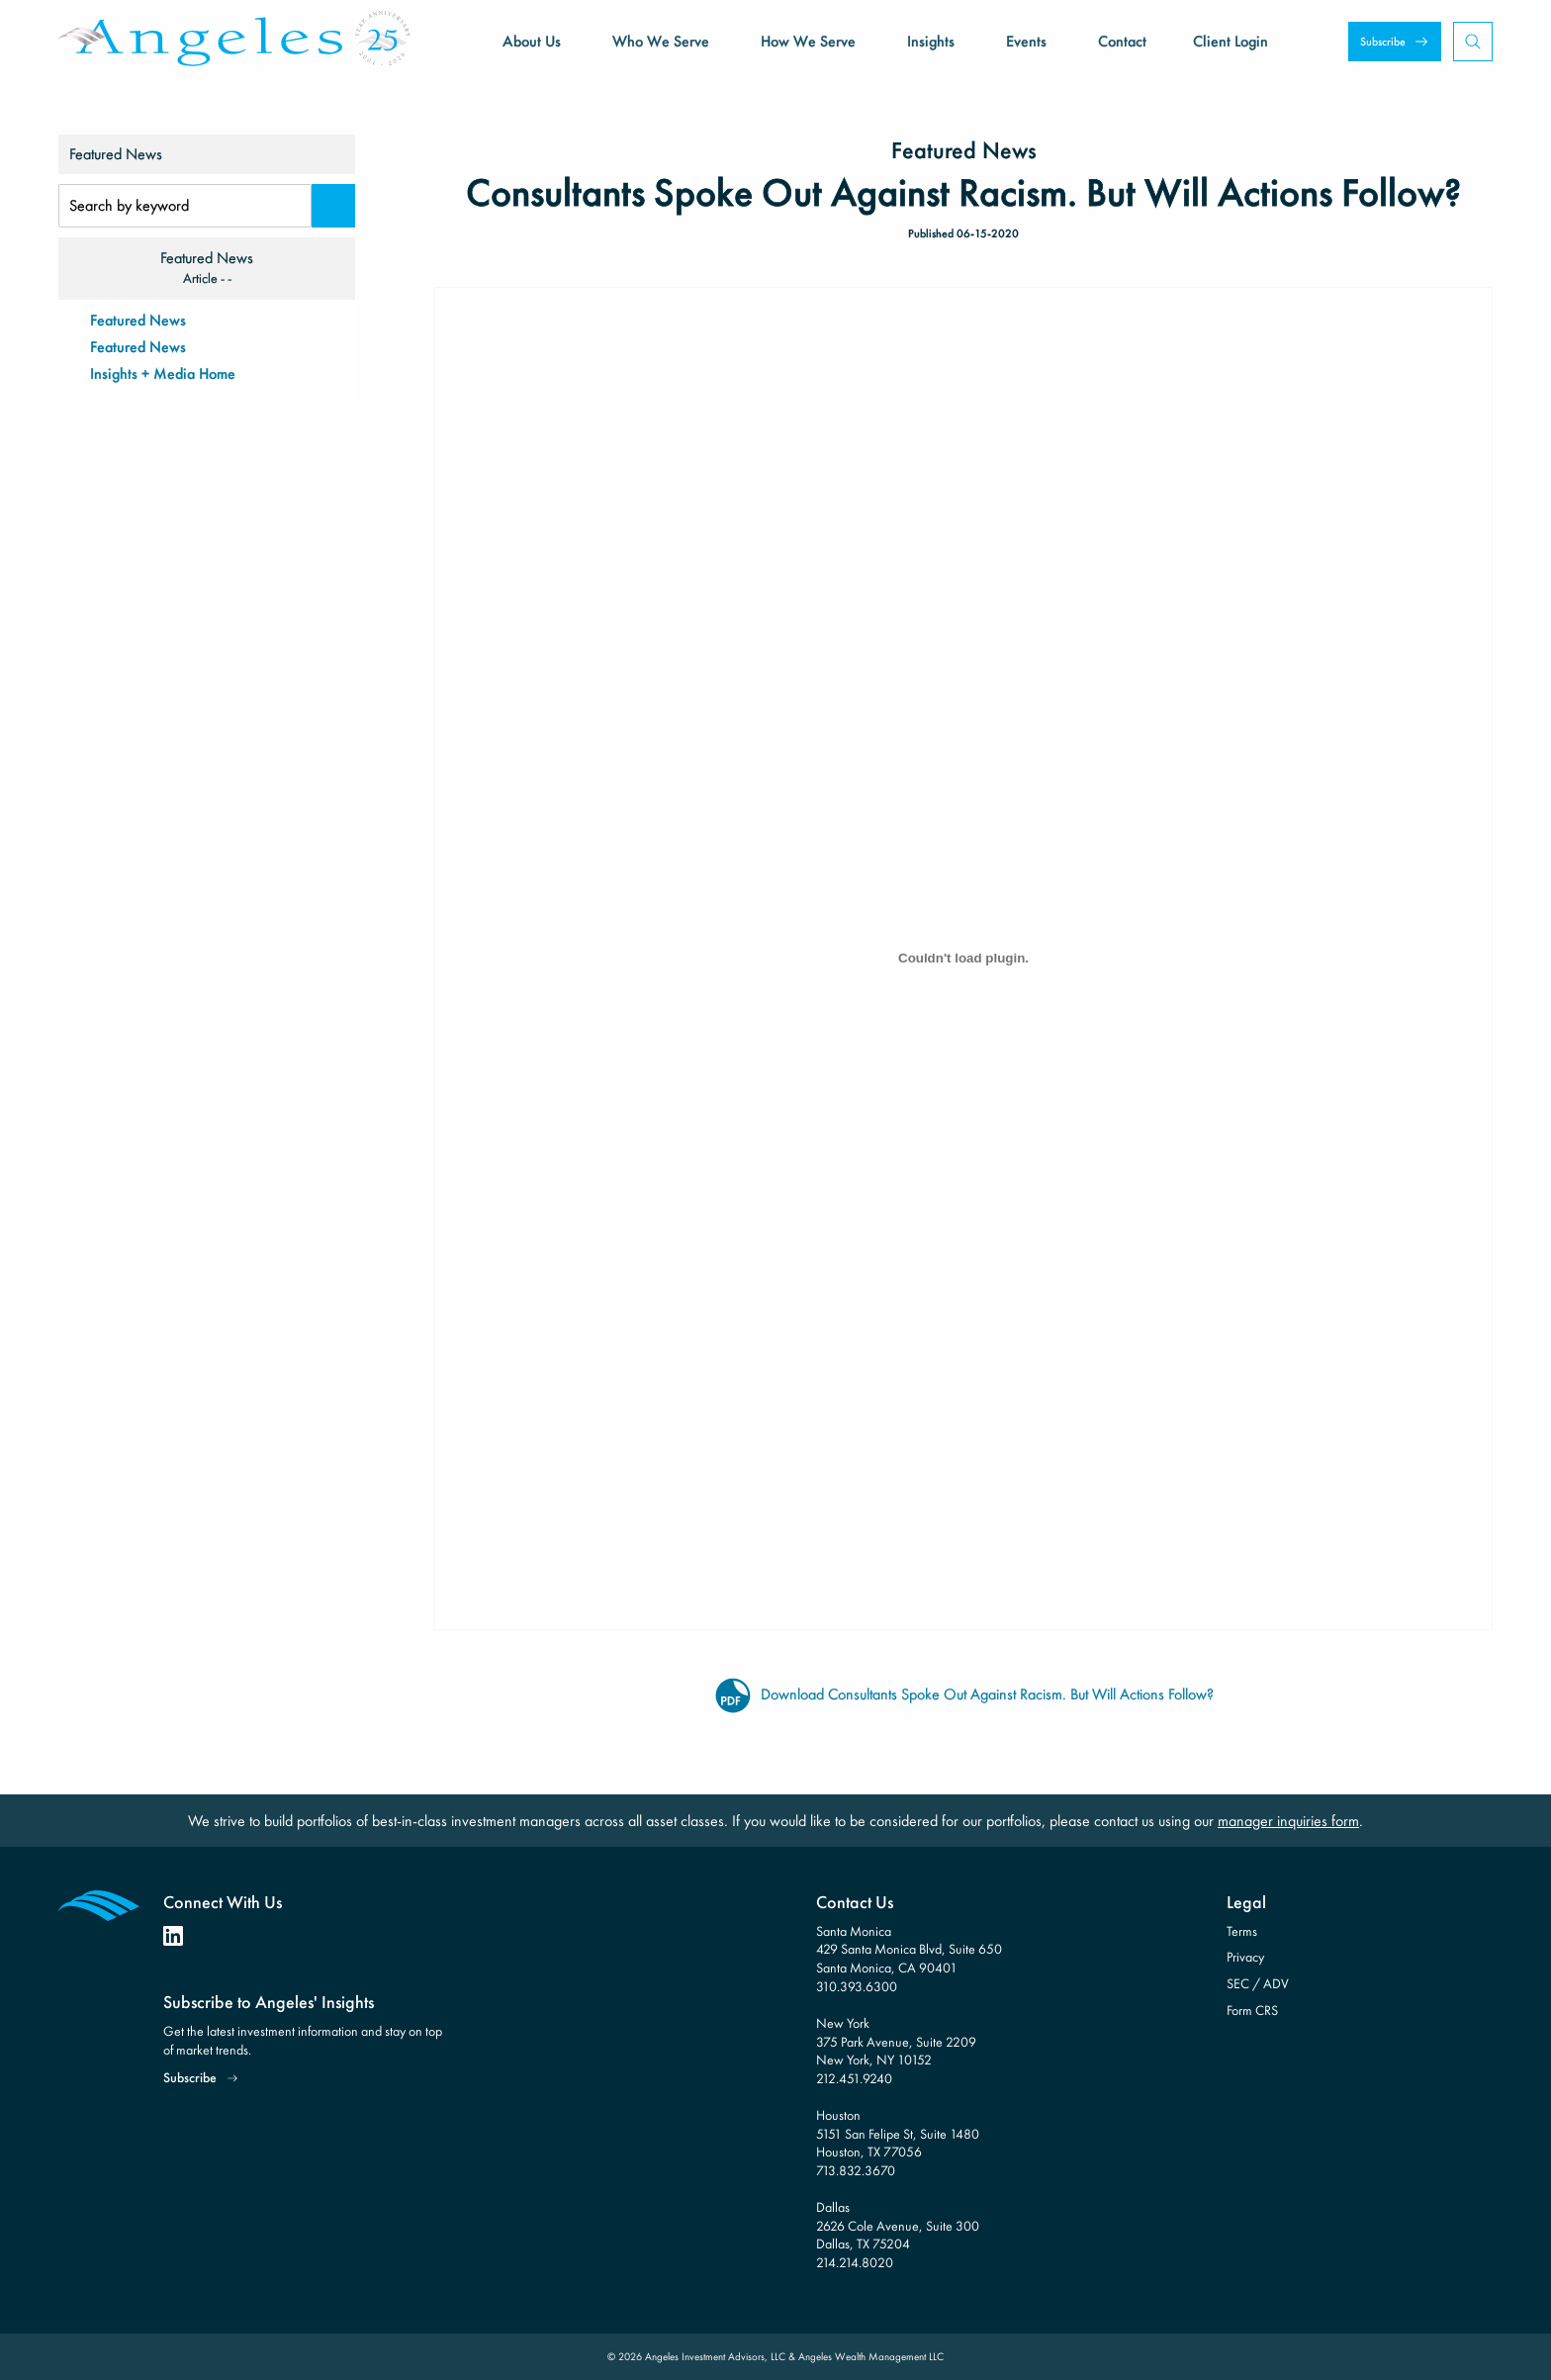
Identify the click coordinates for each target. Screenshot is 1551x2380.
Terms (1242, 1931)
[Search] (333, 206)
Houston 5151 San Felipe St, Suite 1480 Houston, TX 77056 (897, 2133)
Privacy (1245, 1957)
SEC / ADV (1258, 1983)
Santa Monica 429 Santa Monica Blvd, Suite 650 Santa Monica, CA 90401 (909, 1949)
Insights (931, 41)
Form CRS (1252, 2010)
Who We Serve (660, 41)
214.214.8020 (854, 2262)
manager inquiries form (1288, 1820)
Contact (1122, 41)
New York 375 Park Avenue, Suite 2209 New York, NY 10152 (896, 2041)
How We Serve (808, 41)
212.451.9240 (854, 2078)
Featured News (138, 320)
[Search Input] (185, 206)
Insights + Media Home (162, 373)
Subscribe (1383, 41)
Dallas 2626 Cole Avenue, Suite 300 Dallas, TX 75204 (897, 2225)
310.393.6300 (856, 1986)
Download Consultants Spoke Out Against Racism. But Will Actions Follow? (963, 1694)
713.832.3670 (855, 2170)
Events (1026, 41)
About (531, 41)
